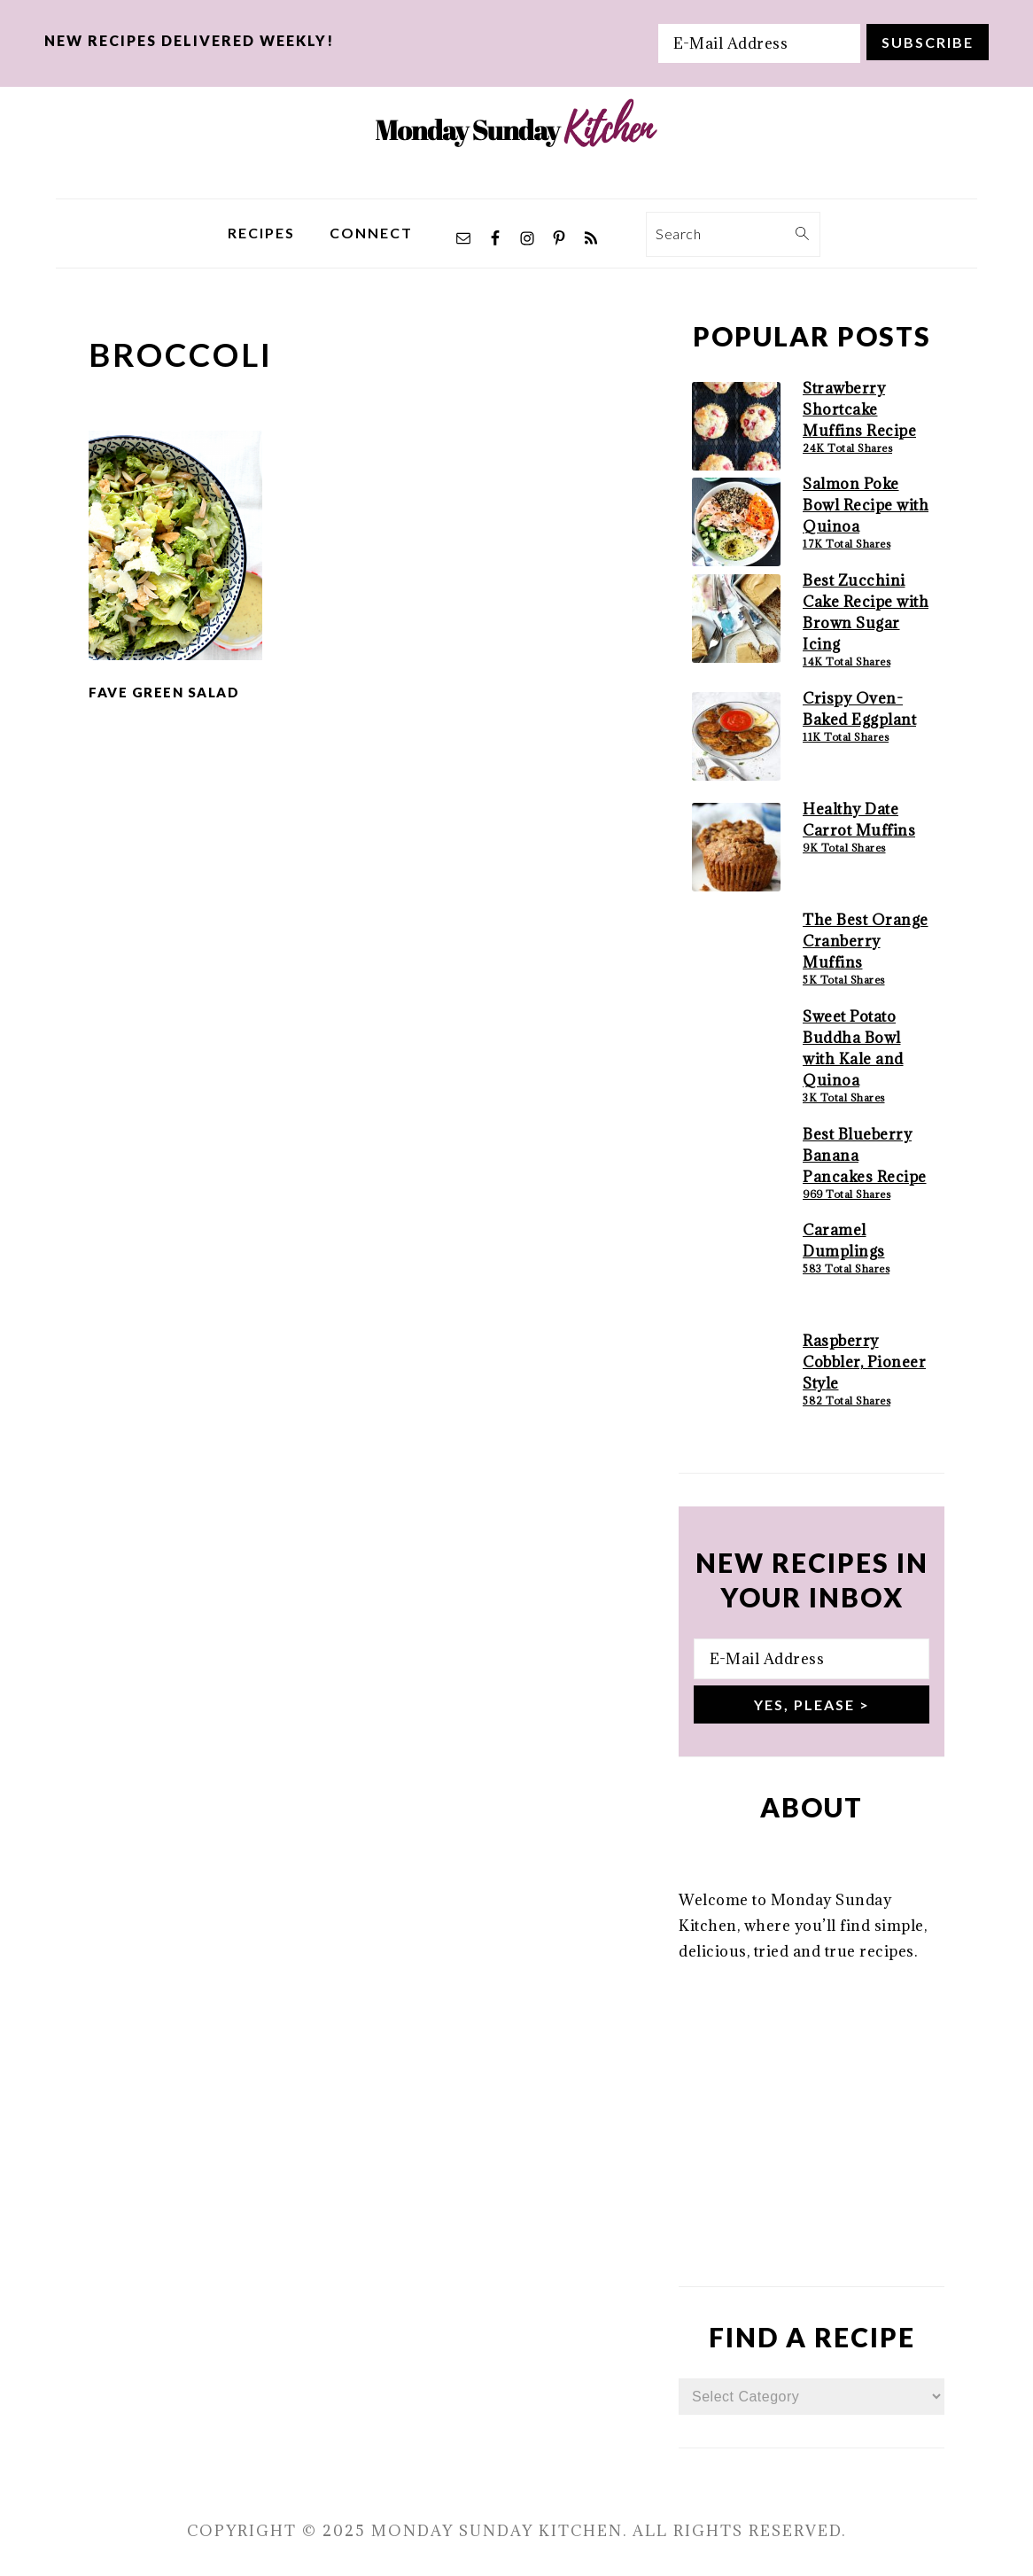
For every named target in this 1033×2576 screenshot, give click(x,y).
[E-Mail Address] (759, 43)
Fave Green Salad (164, 692)
